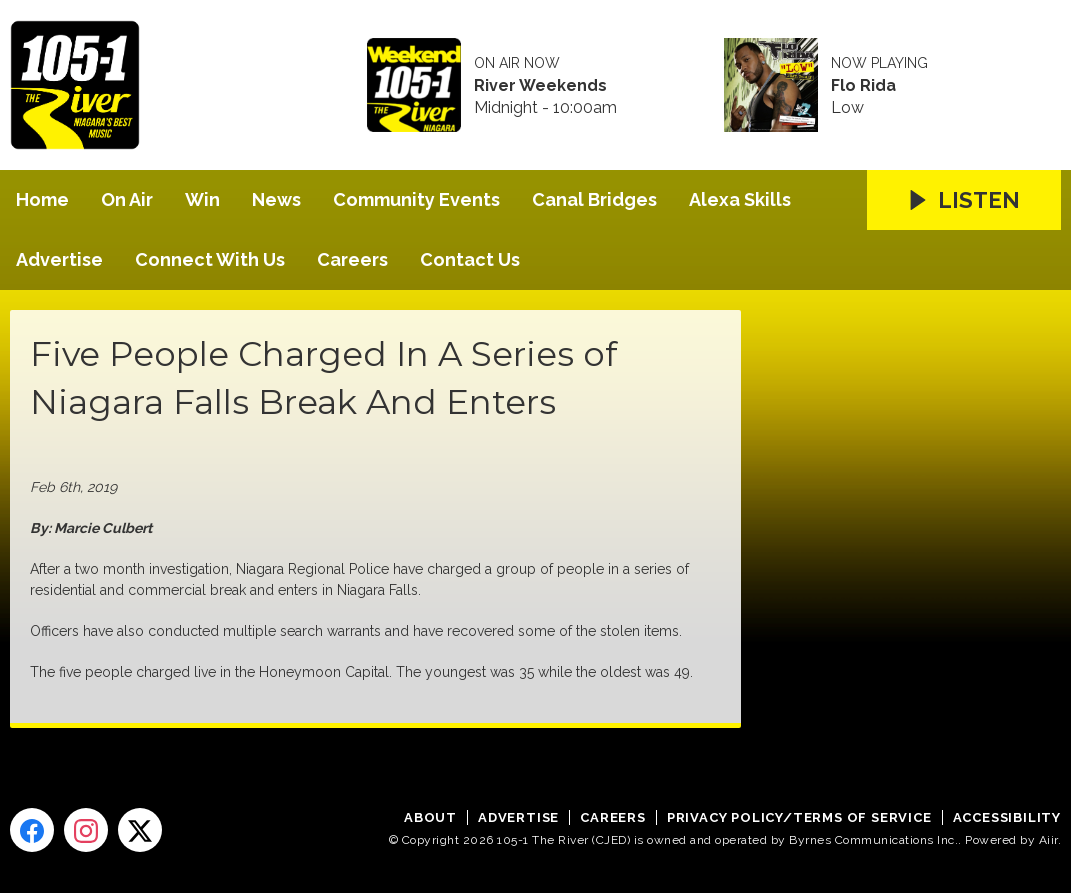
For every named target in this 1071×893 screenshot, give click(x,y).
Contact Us (470, 259)
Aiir (1048, 840)
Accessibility (1007, 817)
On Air (127, 199)
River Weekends (540, 86)
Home (42, 199)
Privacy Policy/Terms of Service (799, 817)
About (430, 817)
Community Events (416, 199)
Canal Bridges (594, 199)
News (276, 199)
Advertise (59, 259)
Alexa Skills (740, 199)
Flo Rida (863, 86)
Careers (352, 259)
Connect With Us (210, 259)
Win (202, 199)
